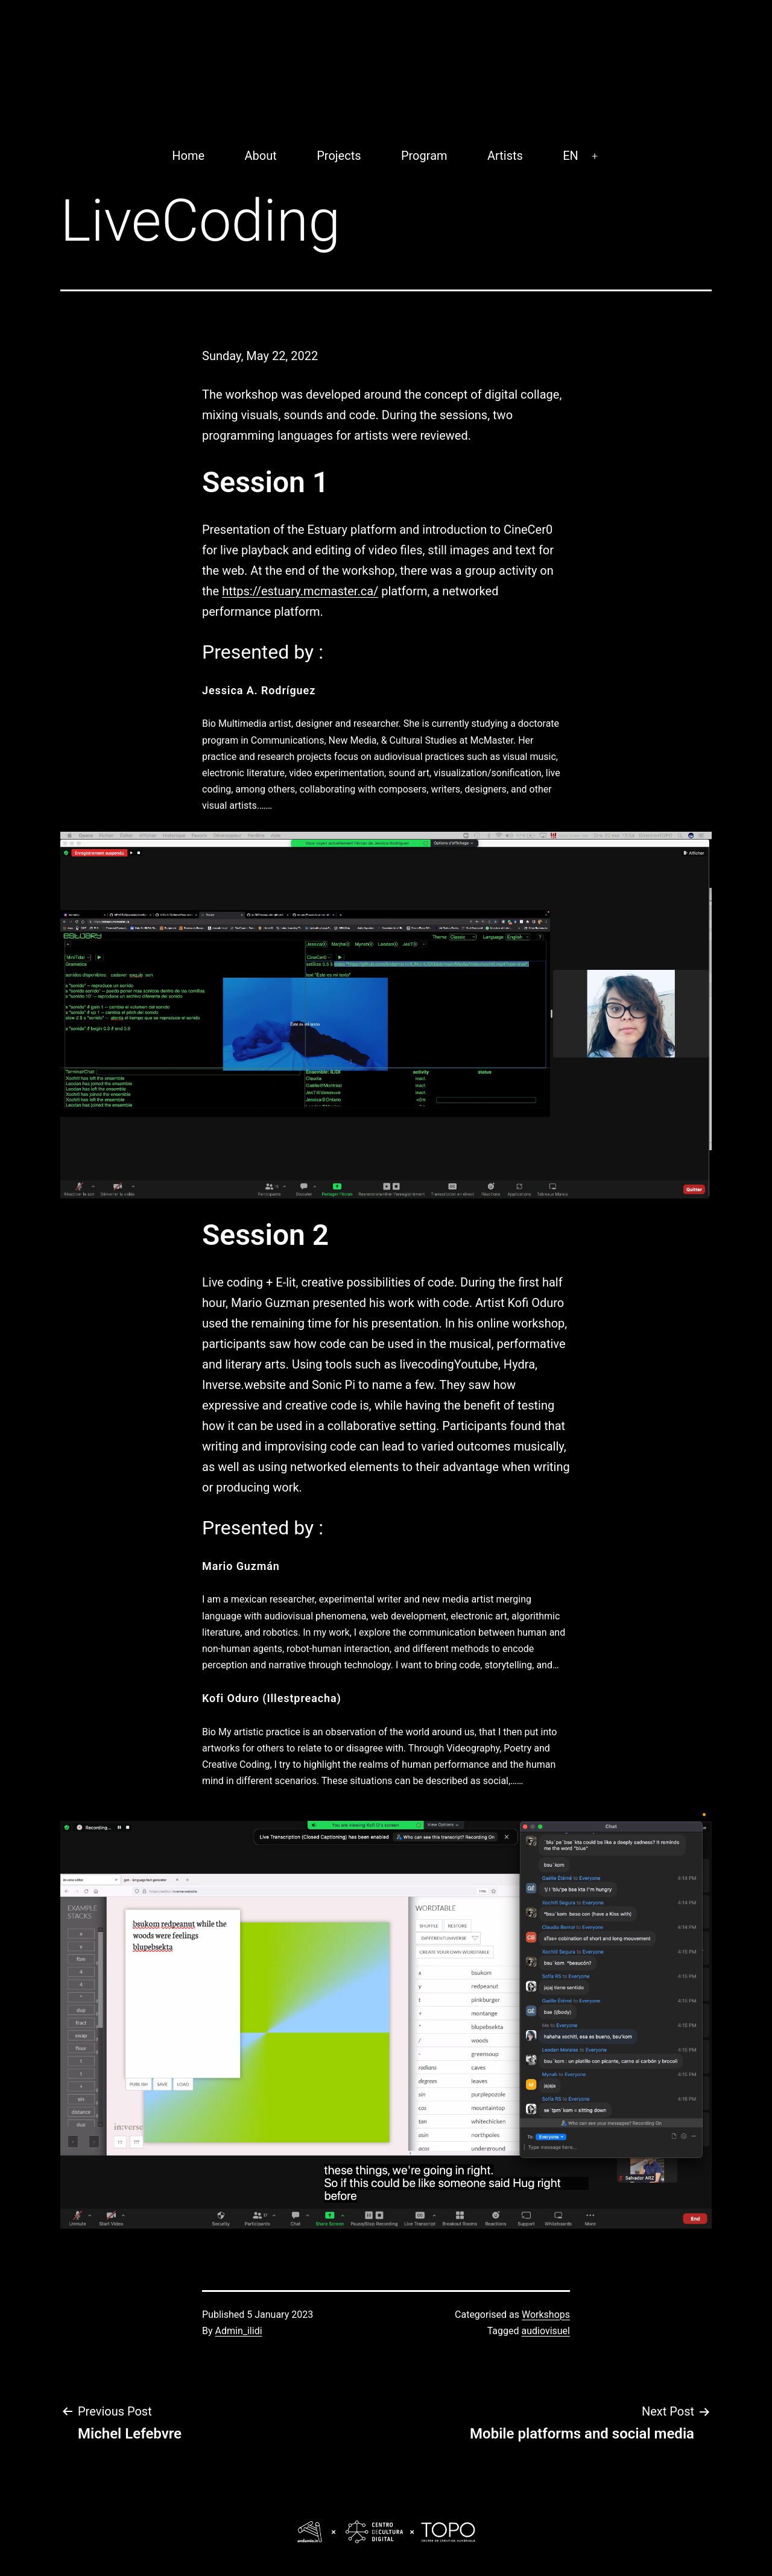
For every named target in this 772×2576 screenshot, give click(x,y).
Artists (505, 155)
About (261, 155)
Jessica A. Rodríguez (258, 690)
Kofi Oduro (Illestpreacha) (271, 1698)
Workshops (546, 2314)
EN (570, 155)
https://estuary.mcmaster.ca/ (300, 591)
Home (188, 155)
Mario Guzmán (241, 1566)
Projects (339, 155)
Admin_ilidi (238, 2331)
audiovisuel (545, 2331)
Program (424, 155)
